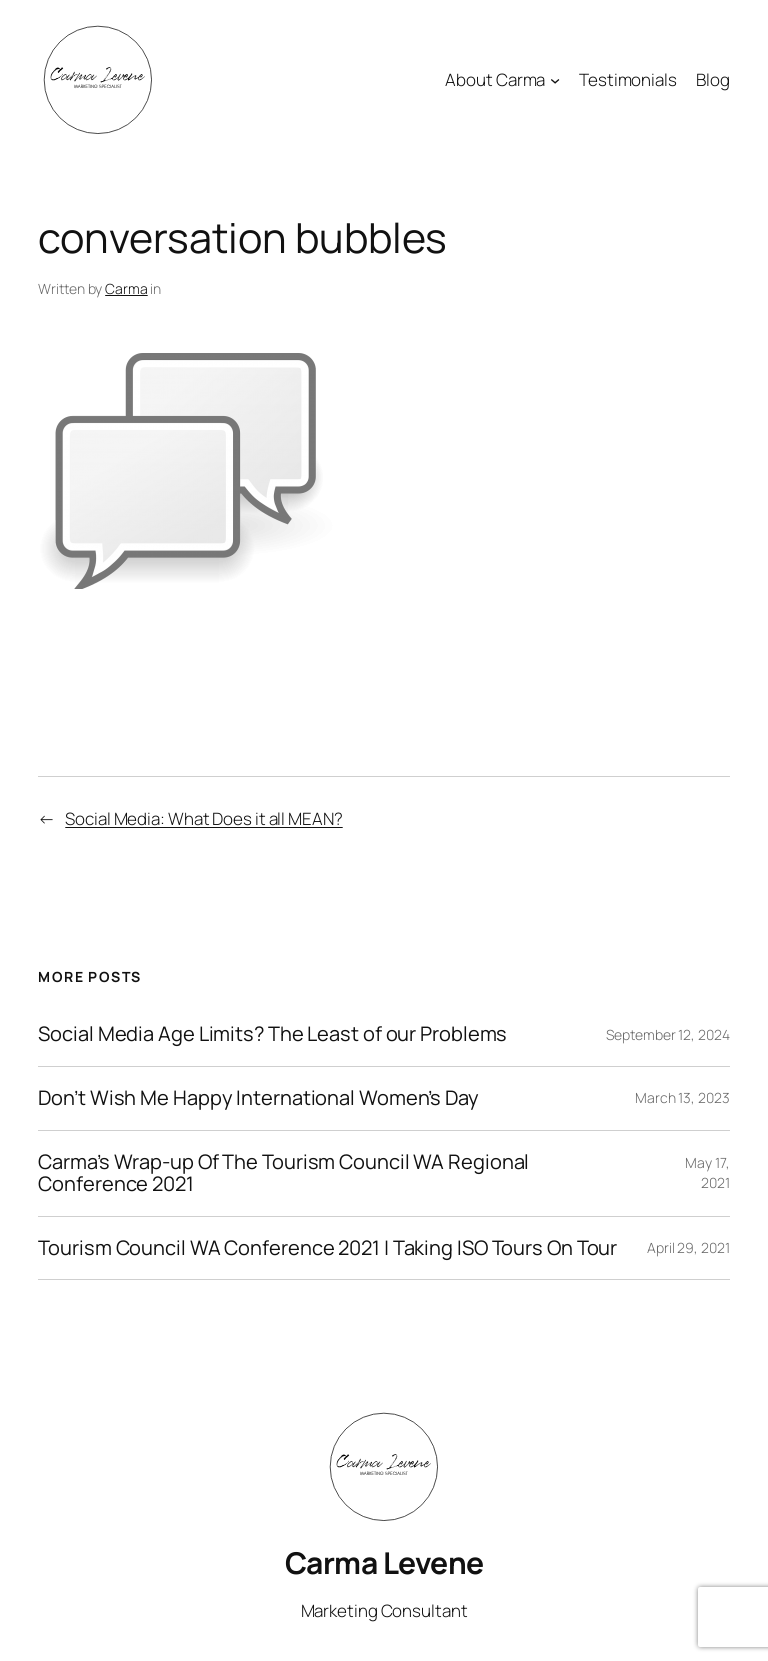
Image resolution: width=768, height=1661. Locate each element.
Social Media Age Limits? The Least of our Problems (272, 1034)
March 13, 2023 (682, 1097)
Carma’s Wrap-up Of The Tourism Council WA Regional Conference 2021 (283, 1173)
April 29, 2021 (688, 1247)
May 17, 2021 (707, 1172)
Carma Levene (384, 1562)
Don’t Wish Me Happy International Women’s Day (258, 1098)
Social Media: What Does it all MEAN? (203, 818)
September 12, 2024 (667, 1034)
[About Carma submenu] (555, 80)
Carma (126, 288)
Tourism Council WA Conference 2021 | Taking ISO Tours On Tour (327, 1248)
